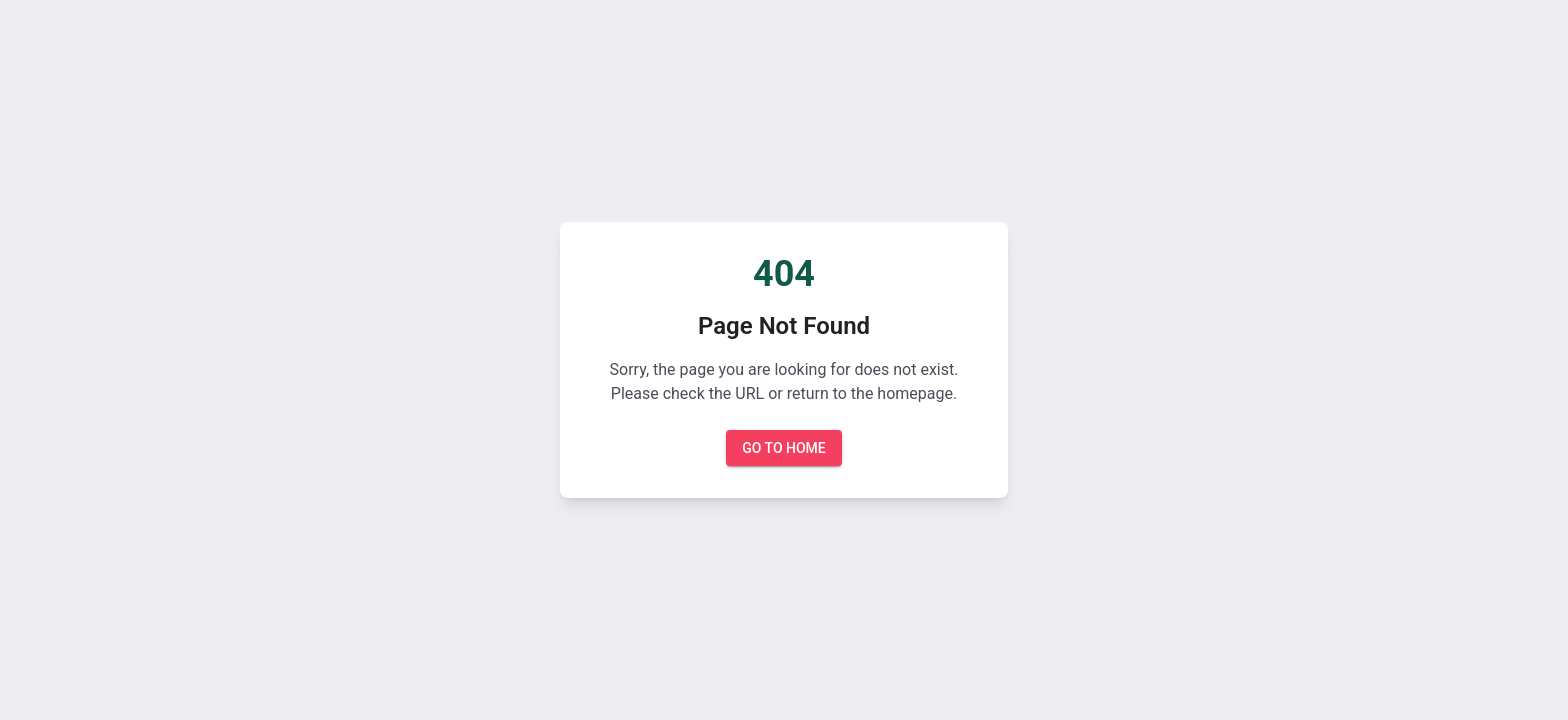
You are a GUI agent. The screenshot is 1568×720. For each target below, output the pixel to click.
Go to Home (784, 448)
